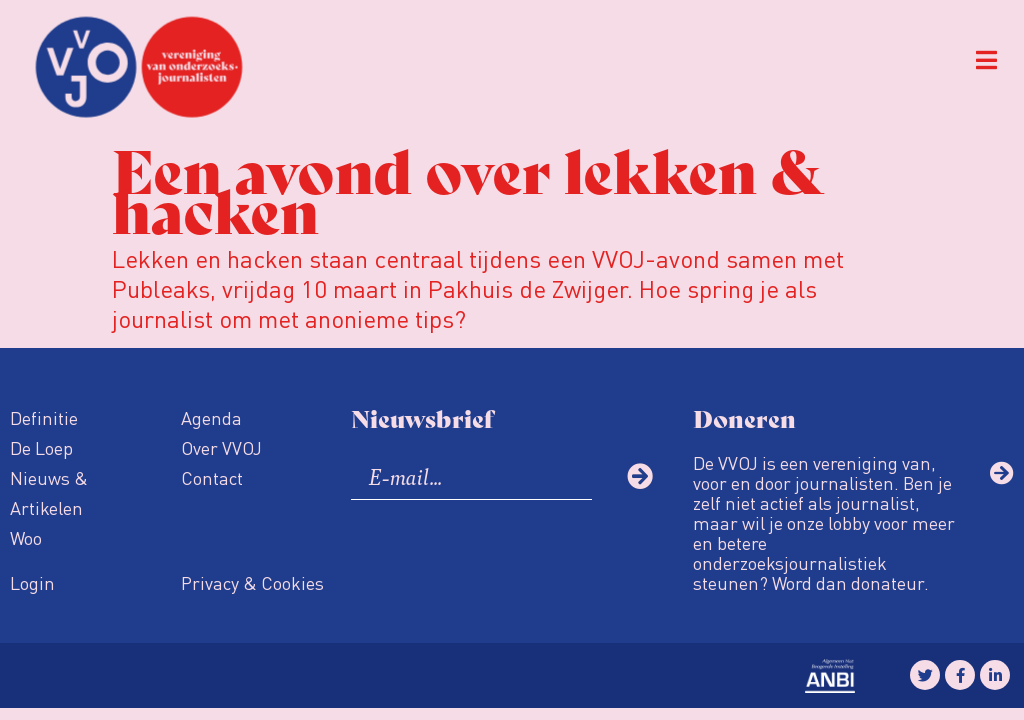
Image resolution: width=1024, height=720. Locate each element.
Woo (26, 537)
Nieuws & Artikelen (49, 492)
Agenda (211, 417)
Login (32, 582)
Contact (212, 477)
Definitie (44, 417)
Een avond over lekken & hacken (468, 187)
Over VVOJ (221, 447)
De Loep (41, 447)
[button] (986, 60)
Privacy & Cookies (252, 582)
